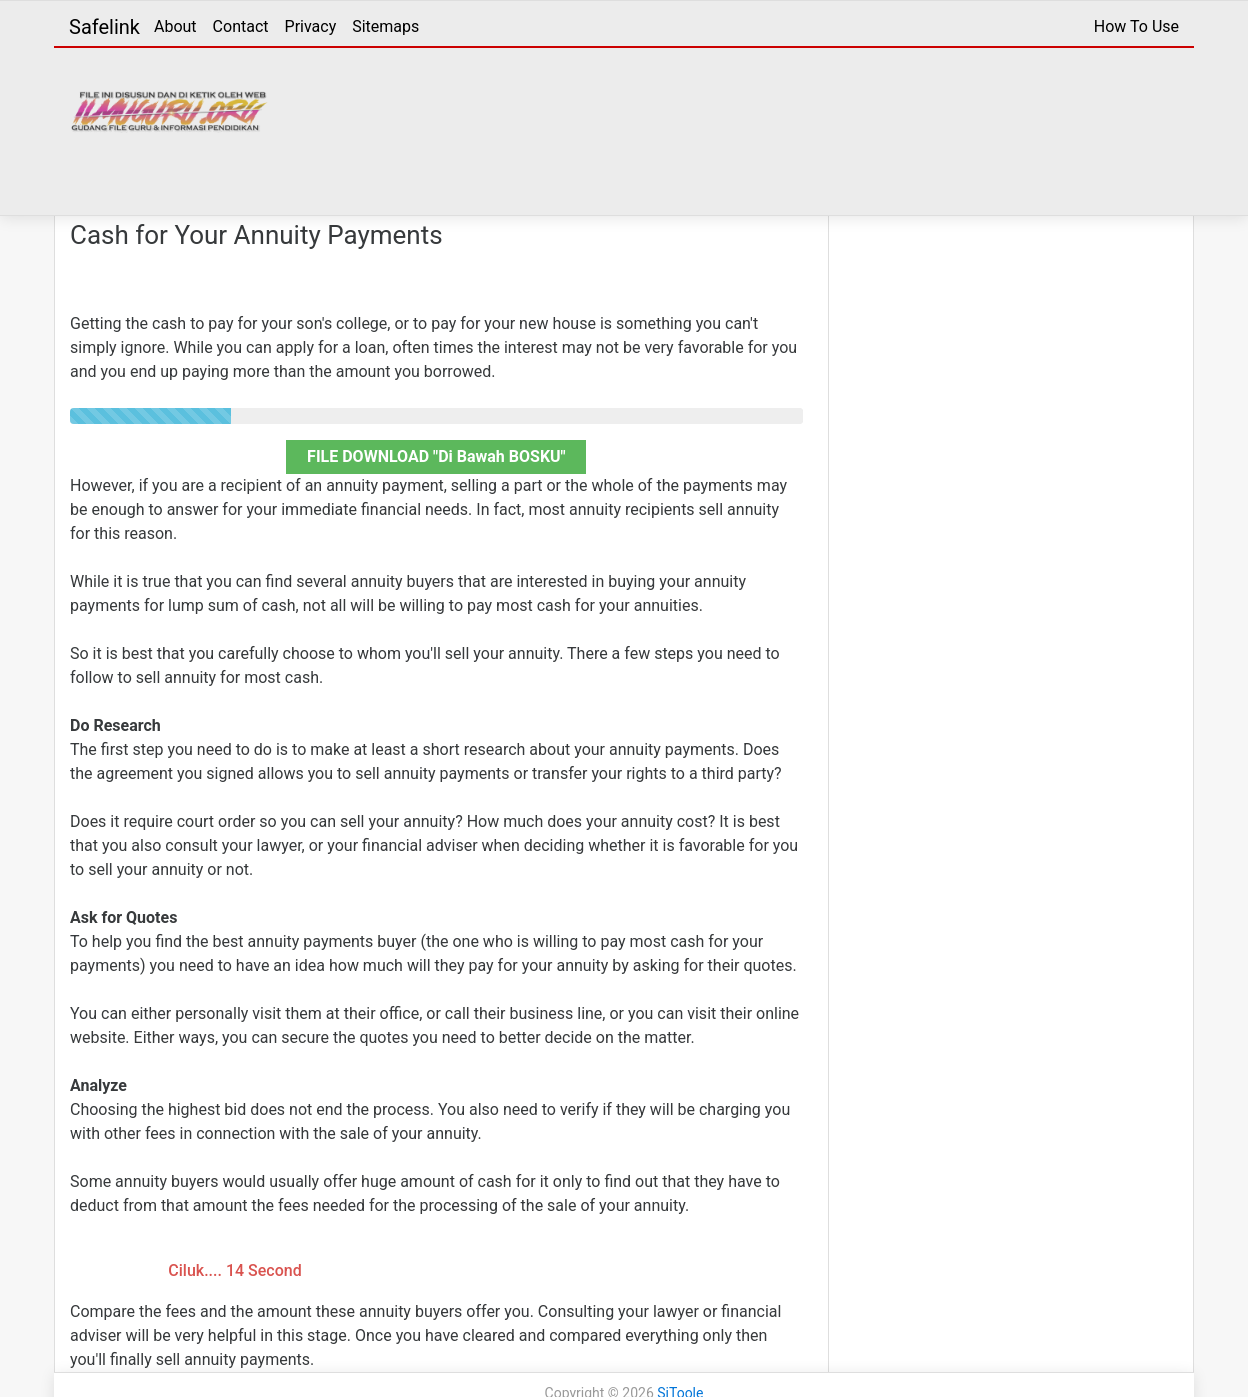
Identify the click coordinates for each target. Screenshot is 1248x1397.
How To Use (1136, 26)
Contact (241, 26)
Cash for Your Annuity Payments (256, 235)
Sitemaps (385, 26)
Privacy (311, 26)
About (175, 26)
